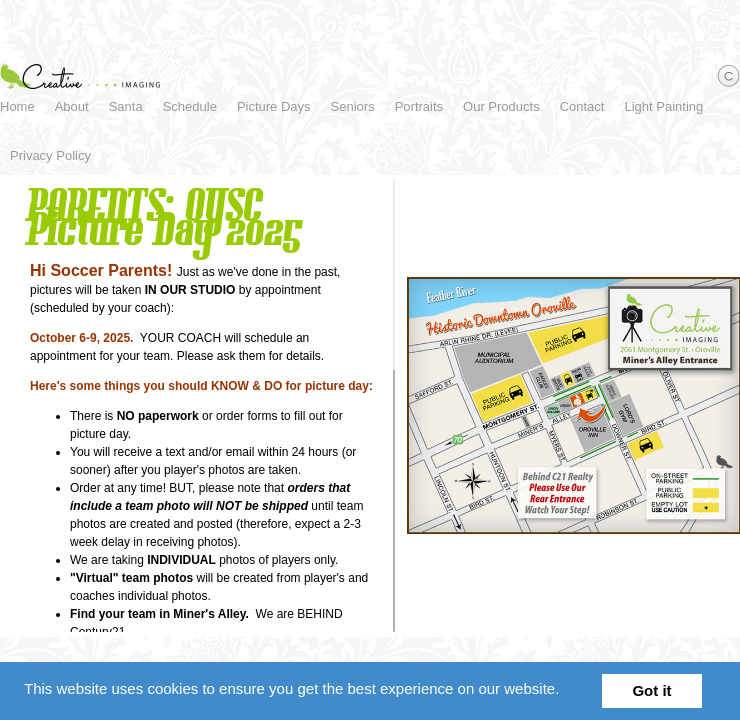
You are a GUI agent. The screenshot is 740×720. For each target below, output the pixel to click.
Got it (651, 690)
